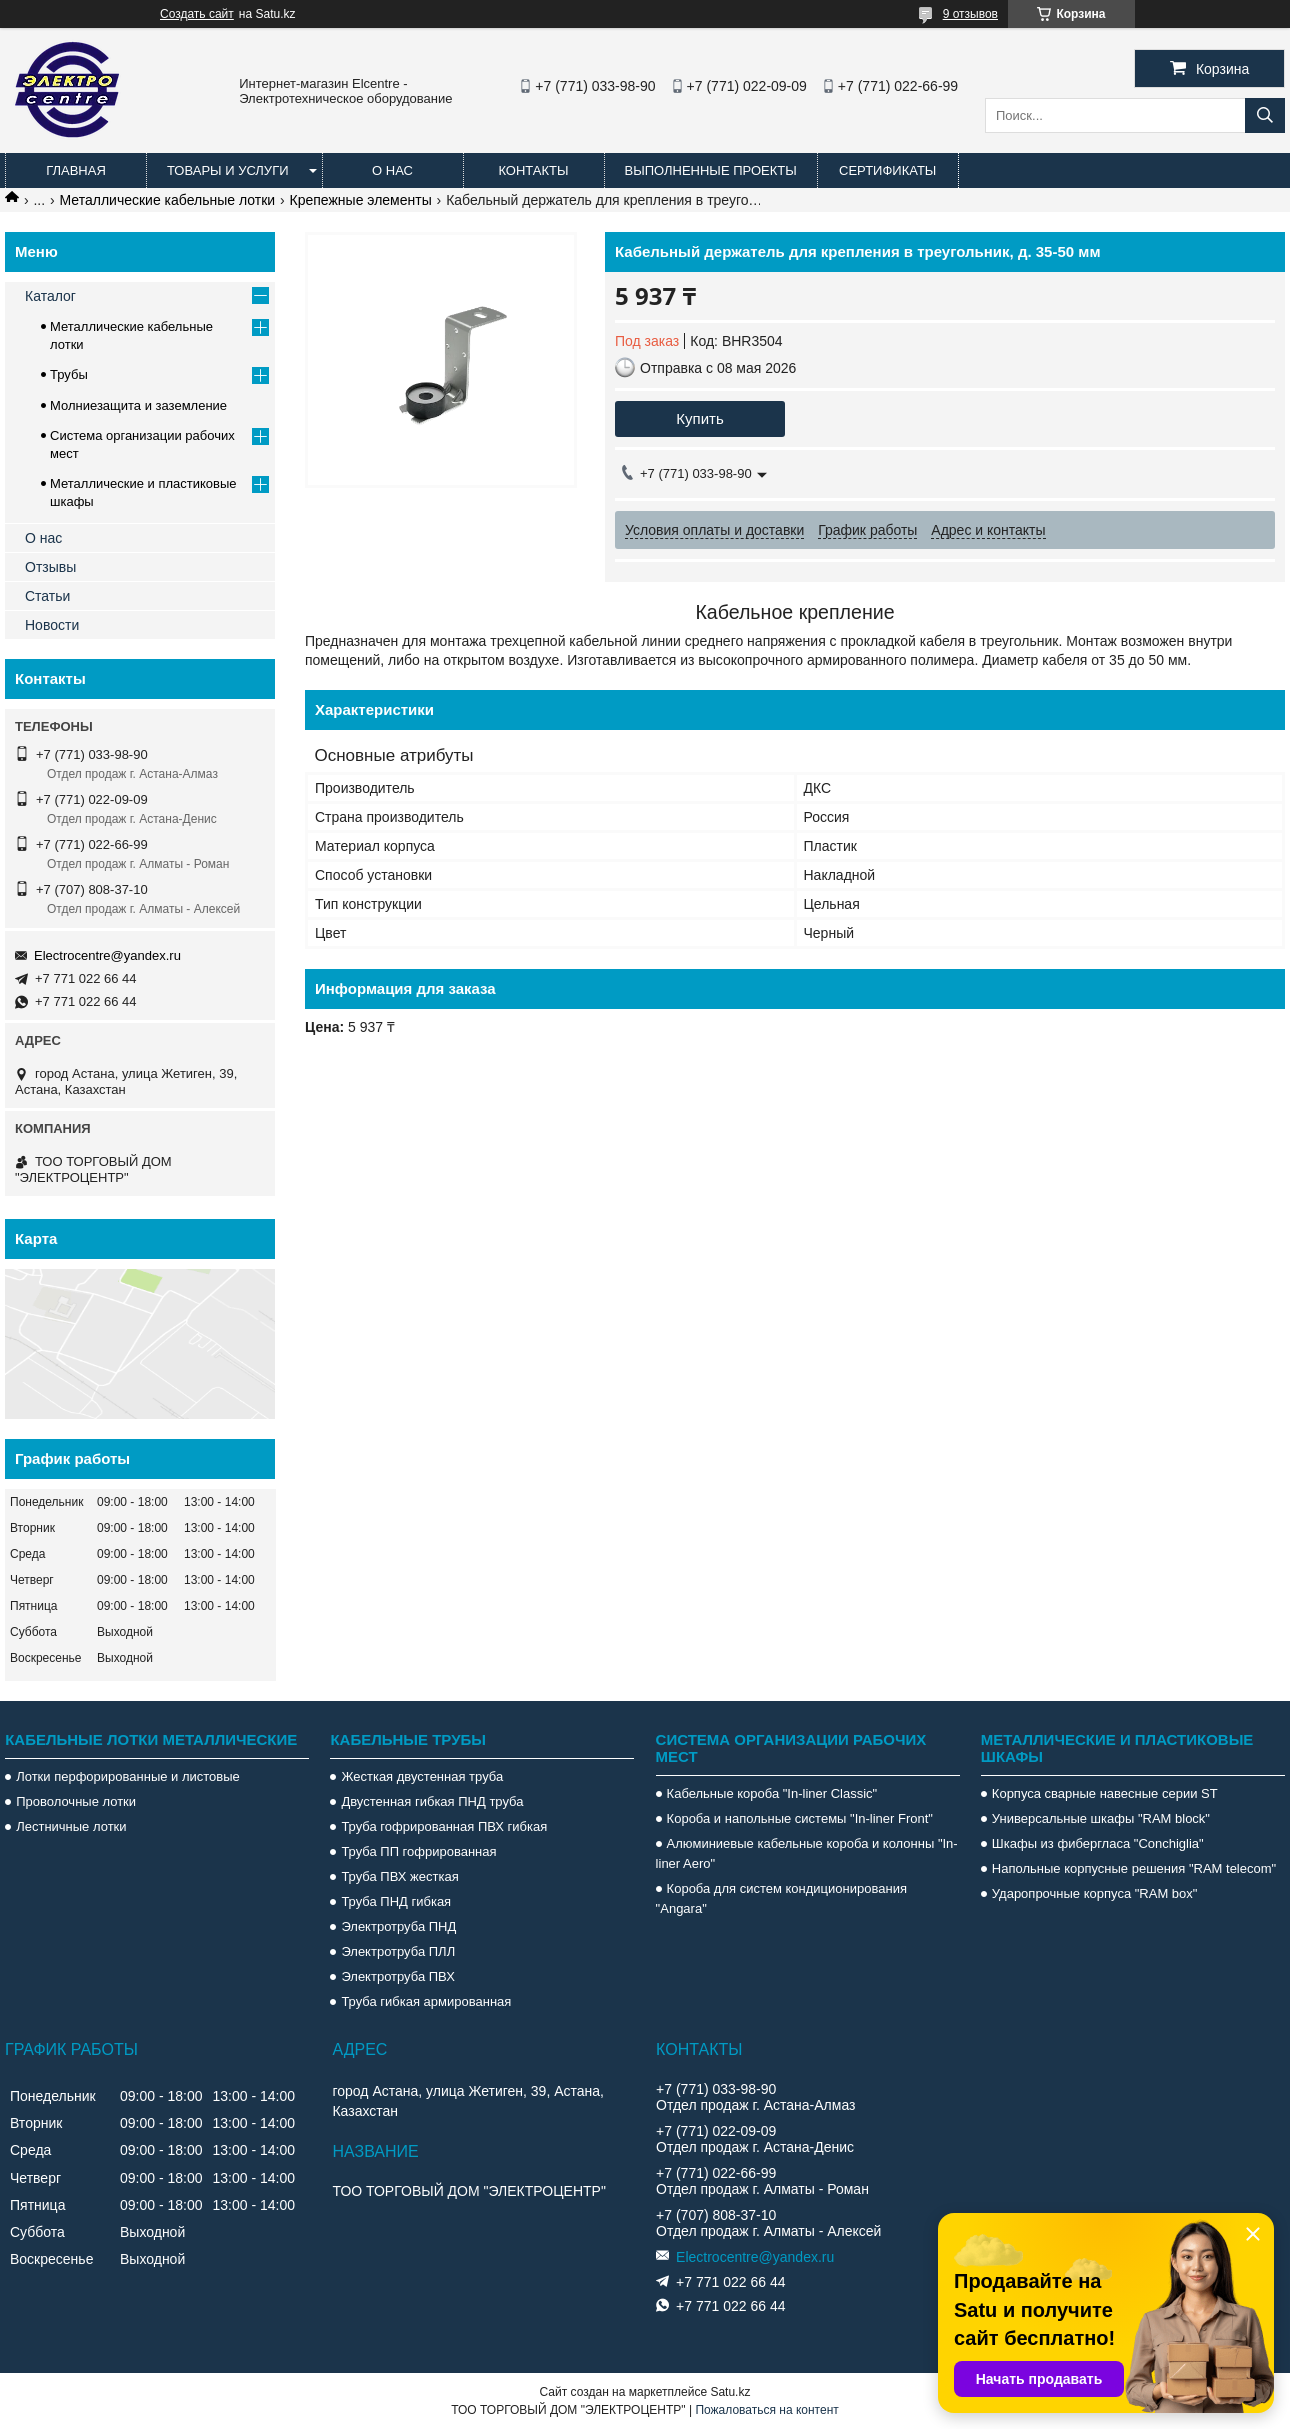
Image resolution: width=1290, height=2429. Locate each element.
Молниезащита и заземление (138, 405)
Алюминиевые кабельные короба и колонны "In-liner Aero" (807, 1853)
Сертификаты (887, 170)
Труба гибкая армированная (426, 2001)
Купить (699, 418)
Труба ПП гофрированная (418, 1851)
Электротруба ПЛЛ (398, 1951)
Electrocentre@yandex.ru (107, 955)
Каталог (50, 296)
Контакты (533, 170)
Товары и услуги (228, 170)
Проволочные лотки (76, 1801)
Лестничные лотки (71, 1826)
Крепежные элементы (361, 200)
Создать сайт (197, 14)
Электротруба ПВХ (397, 1976)
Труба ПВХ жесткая (399, 1876)
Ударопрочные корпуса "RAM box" (1095, 1893)
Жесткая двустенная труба (422, 1776)
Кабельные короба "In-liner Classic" (772, 1793)
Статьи (47, 596)
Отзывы (50, 567)
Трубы (69, 374)
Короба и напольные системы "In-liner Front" (800, 1818)
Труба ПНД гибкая (396, 1901)
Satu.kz (730, 2392)
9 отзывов (970, 14)
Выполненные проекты (711, 170)
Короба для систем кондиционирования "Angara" (781, 1898)
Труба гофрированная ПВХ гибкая (444, 1826)
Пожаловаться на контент (766, 2410)
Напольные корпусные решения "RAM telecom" (1134, 1868)
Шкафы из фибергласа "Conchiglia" (1098, 1843)
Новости (52, 625)
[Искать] (1265, 115)
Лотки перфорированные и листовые (128, 1776)
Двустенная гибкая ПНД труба (432, 1801)
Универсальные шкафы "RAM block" (1101, 1818)
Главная (76, 170)
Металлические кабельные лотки (168, 200)
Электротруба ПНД (398, 1926)
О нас (392, 170)
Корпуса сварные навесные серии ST (1105, 1793)
